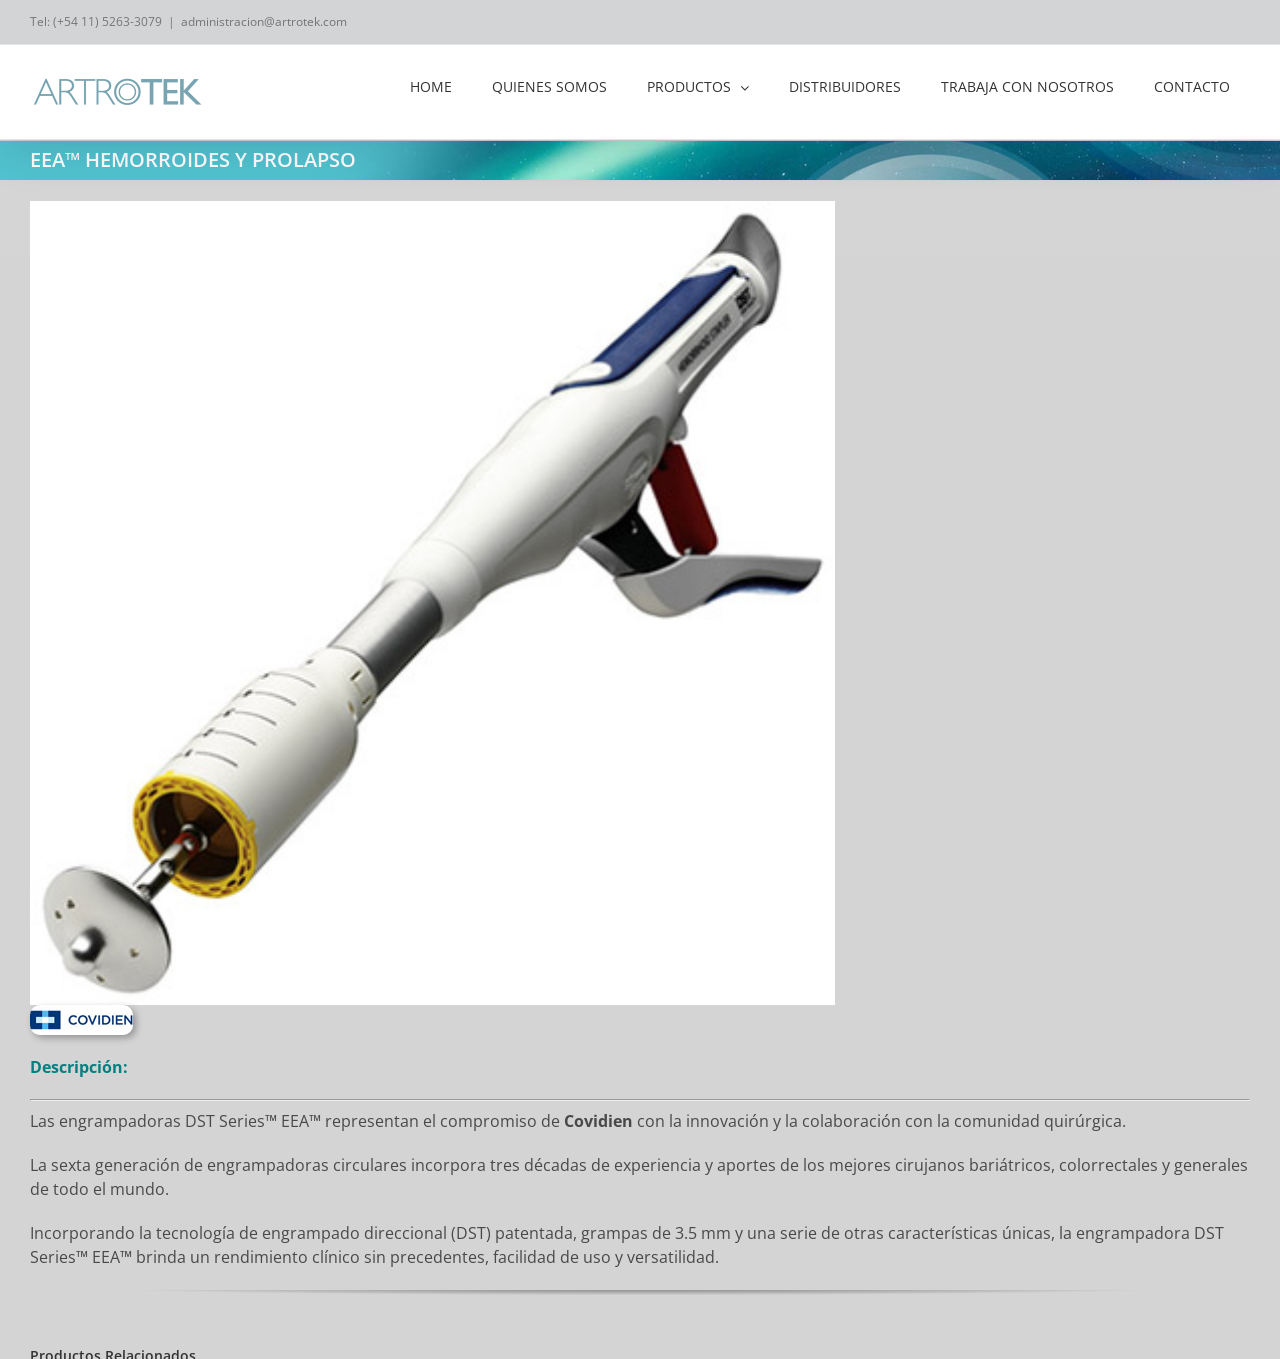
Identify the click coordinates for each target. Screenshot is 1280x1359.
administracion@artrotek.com (264, 21)
